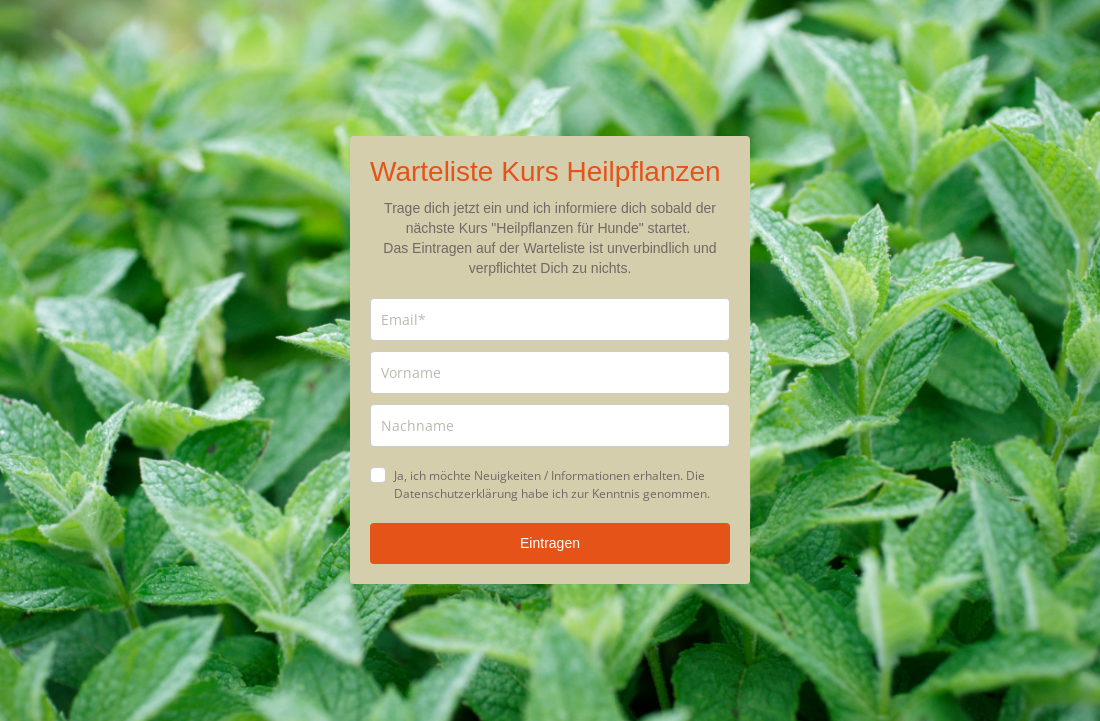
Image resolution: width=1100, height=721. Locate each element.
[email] (550, 319)
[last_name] (550, 425)
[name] (550, 372)
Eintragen (550, 543)
